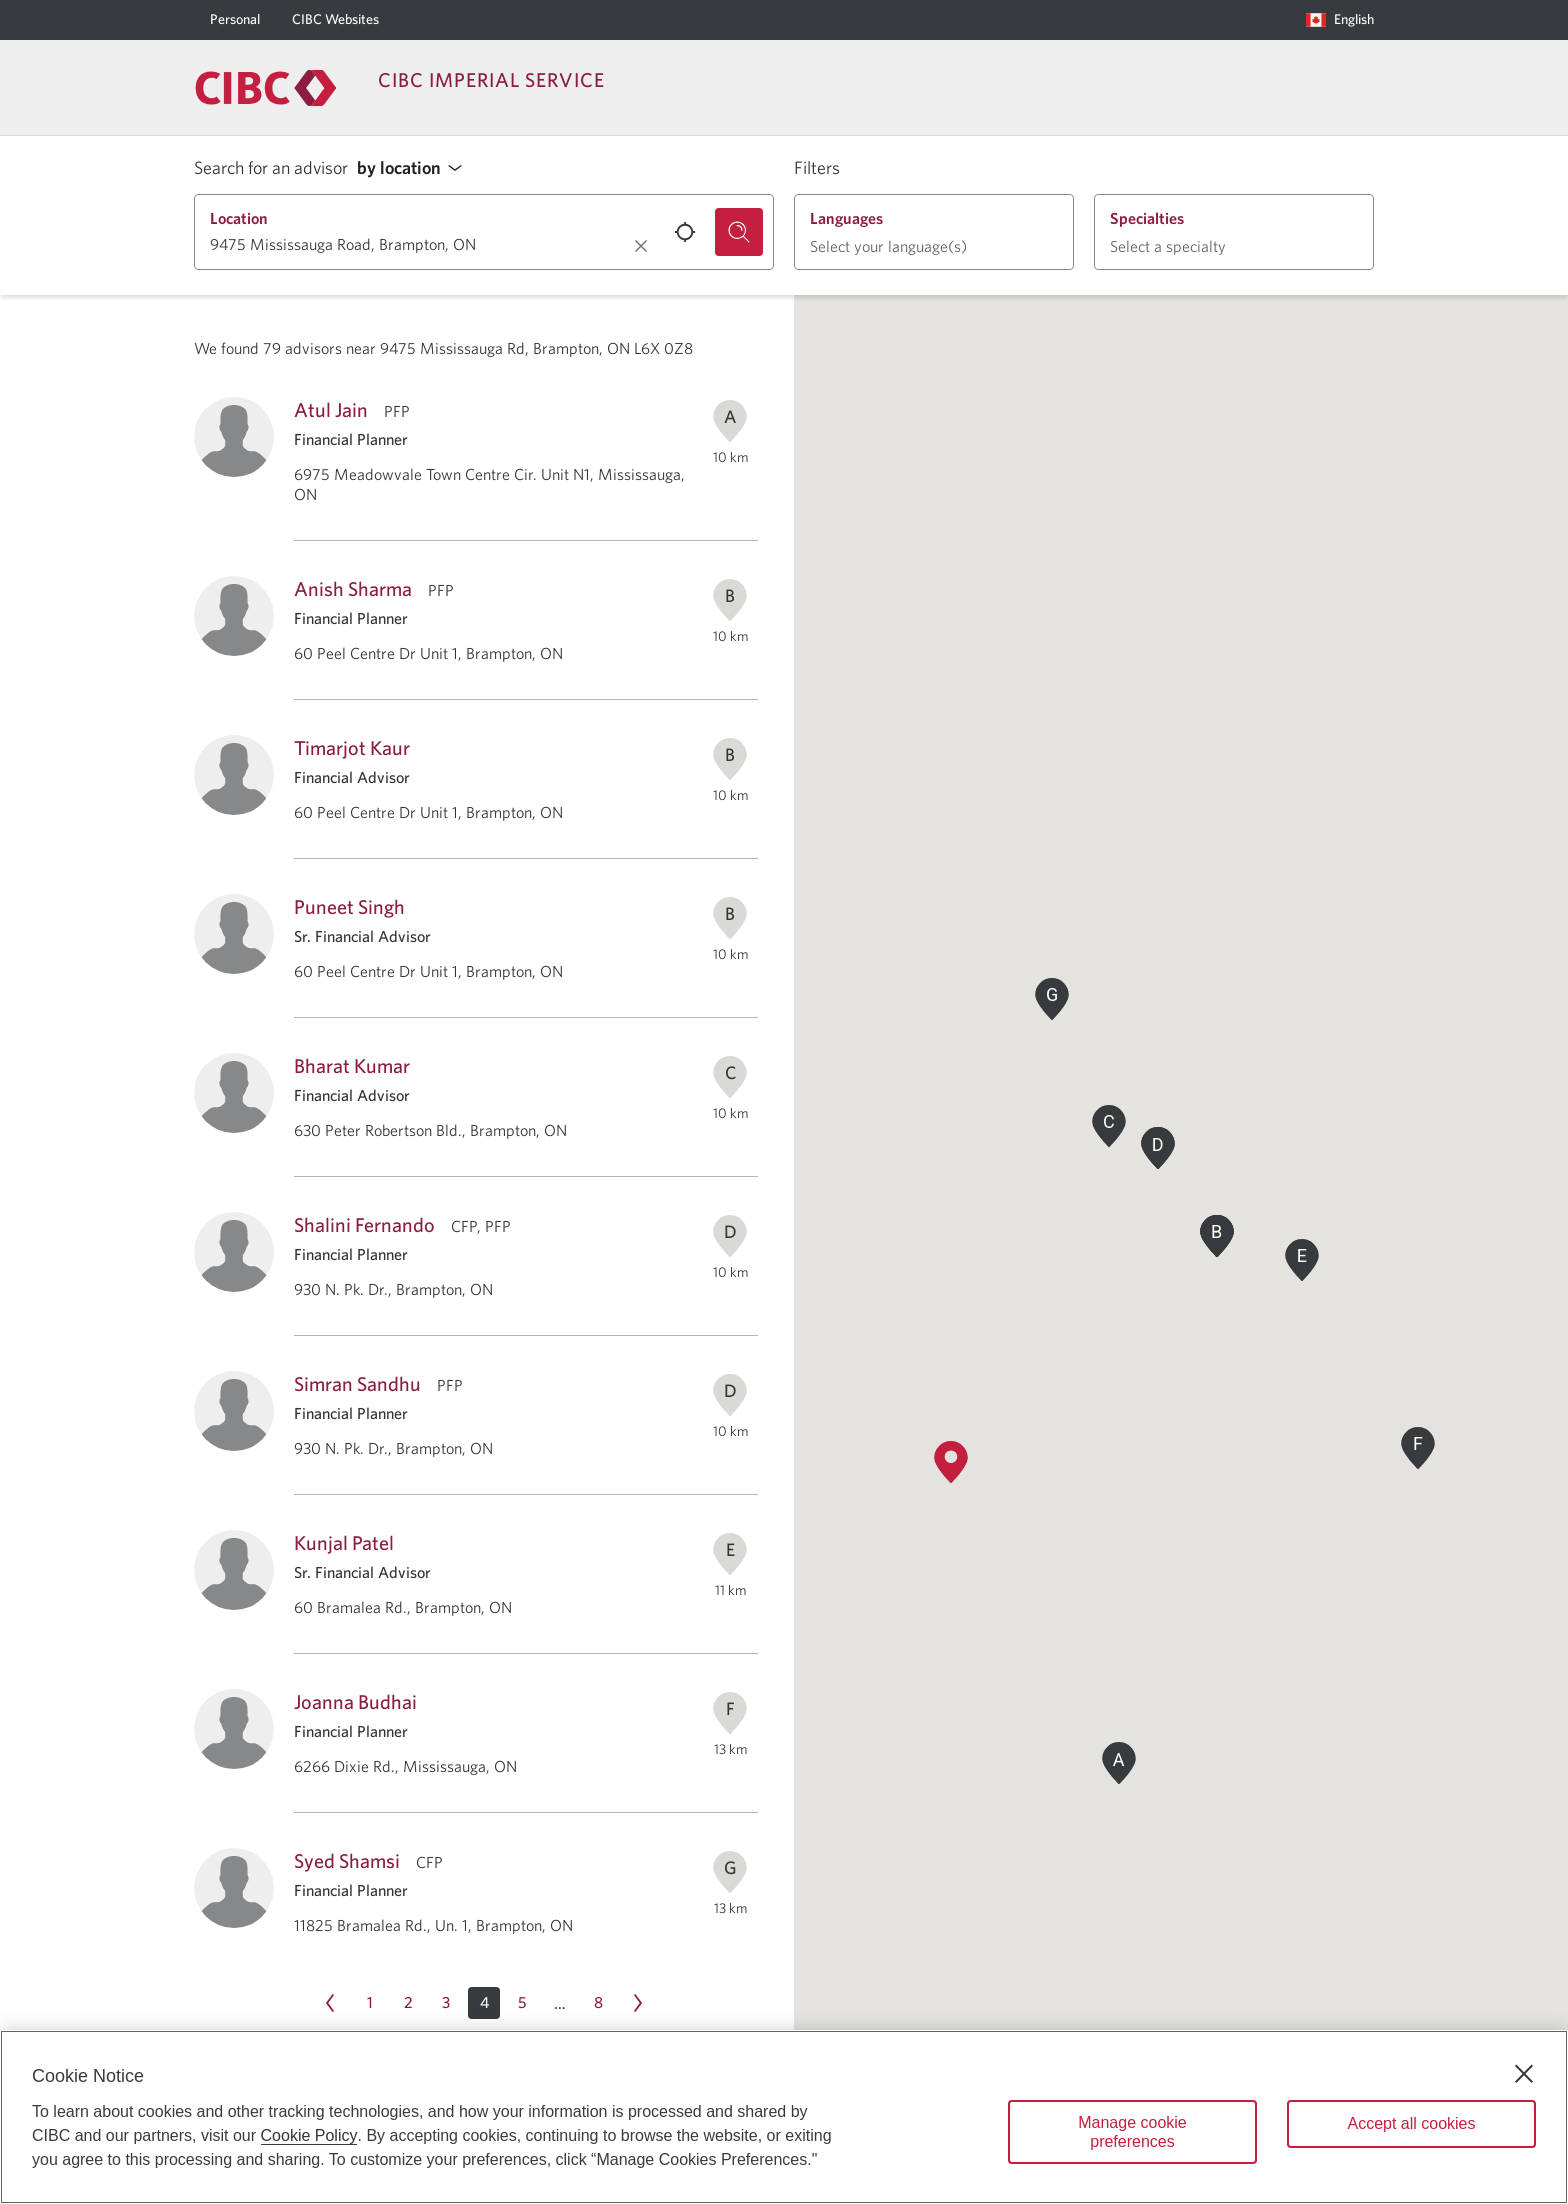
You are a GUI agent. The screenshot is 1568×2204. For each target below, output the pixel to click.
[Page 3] (446, 2003)
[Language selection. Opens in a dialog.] (1340, 20)
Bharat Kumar (352, 1065)
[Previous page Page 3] (330, 2003)
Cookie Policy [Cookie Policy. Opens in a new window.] (309, 2135)
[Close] (1524, 2074)
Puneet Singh (349, 906)
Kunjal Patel (344, 1542)
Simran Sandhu (357, 1383)
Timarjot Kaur (352, 747)
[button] (415, 168)
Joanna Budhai (355, 1701)
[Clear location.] (641, 246)
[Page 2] (408, 2003)
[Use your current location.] (685, 232)
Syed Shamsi (347, 1860)
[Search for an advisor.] (739, 232)
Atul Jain (331, 409)
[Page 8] (598, 2003)
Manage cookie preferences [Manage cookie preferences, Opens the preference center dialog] (1132, 2132)
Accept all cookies (1411, 2123)
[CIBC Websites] (335, 20)
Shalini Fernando (364, 1224)
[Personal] (235, 20)
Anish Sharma (353, 588)
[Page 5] (522, 2003)
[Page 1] (370, 2003)
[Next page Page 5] (638, 2003)
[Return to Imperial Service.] (266, 88)
